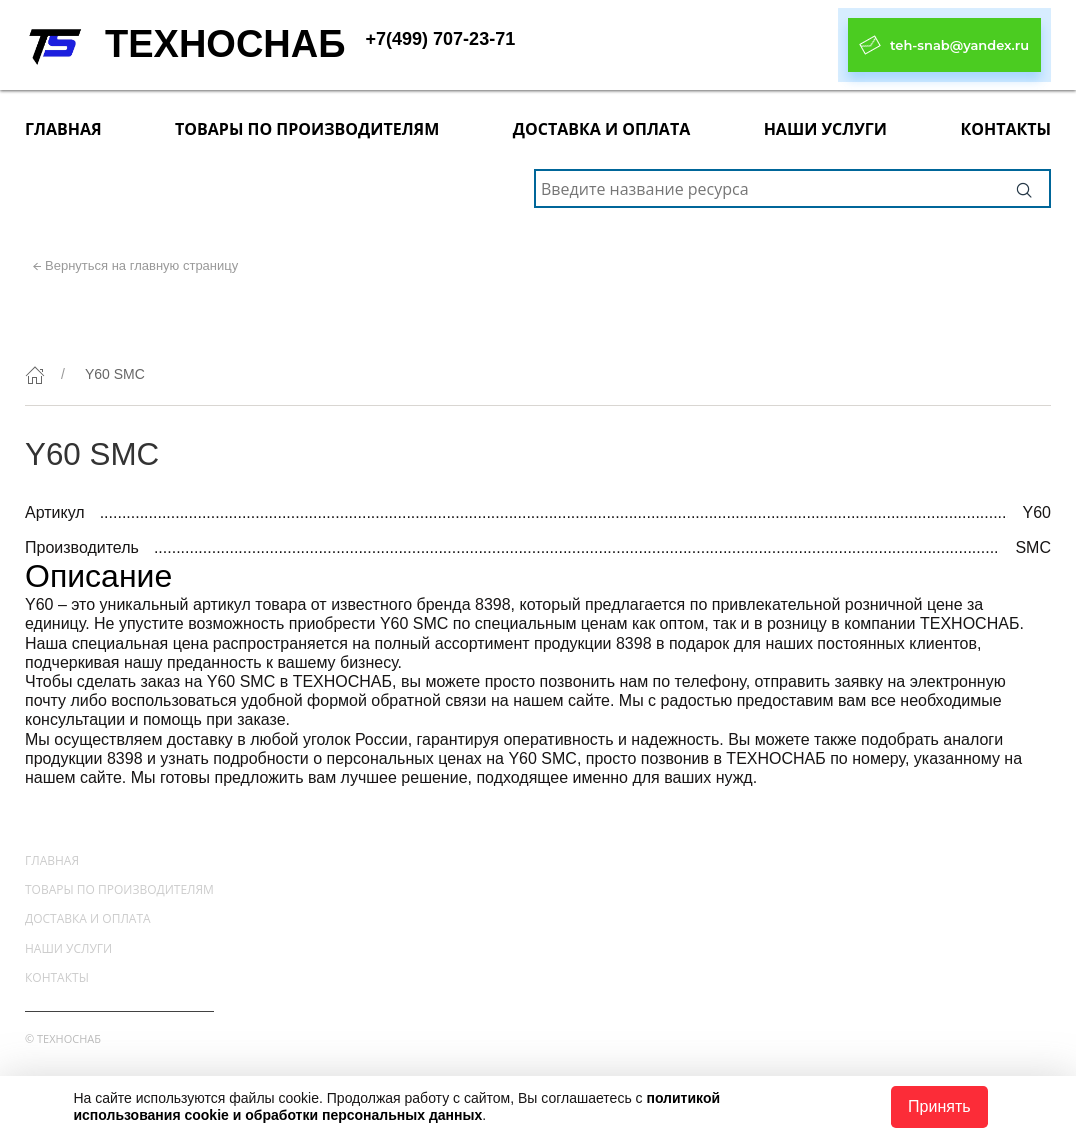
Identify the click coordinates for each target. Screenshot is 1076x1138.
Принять (939, 1106)
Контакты (1005, 129)
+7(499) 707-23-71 (441, 39)
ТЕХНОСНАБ (225, 44)
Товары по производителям (307, 129)
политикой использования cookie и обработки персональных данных (396, 1106)
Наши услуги (825, 129)
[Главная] (35, 375)
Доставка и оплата (601, 129)
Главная (63, 129)
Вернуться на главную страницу (141, 265)
